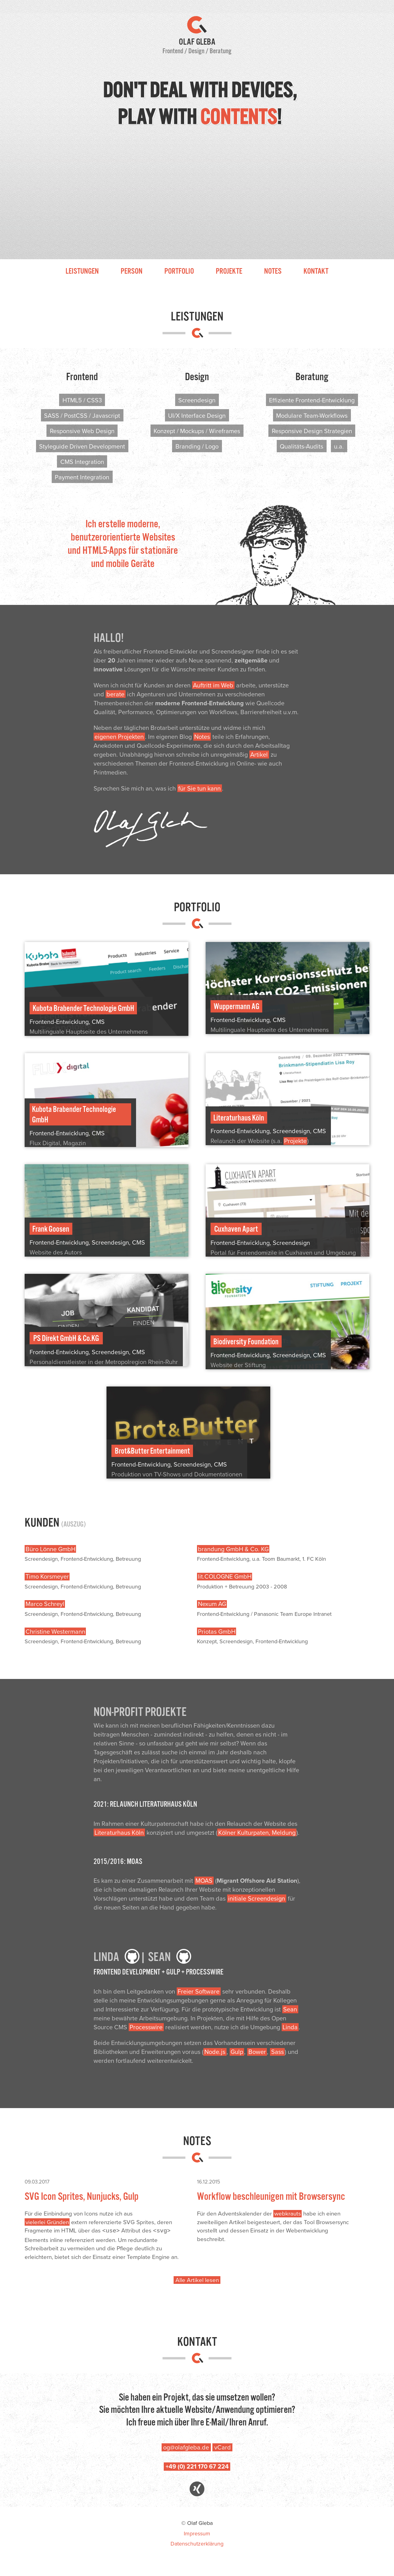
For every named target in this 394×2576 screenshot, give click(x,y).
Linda (290, 2027)
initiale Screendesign (256, 1898)
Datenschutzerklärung (197, 2542)
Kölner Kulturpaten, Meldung (257, 1832)
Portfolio (179, 271)
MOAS (203, 1880)
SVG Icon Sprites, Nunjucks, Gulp (82, 2196)
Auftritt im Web (213, 685)
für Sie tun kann (199, 788)
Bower (257, 2052)
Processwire (146, 2027)
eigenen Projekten (119, 736)
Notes (273, 271)
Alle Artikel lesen (197, 2279)
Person (132, 271)
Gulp (237, 2052)
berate (115, 694)
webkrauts (287, 2213)
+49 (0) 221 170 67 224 (197, 2466)
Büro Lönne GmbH (50, 1549)
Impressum (197, 2532)
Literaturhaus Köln (119, 1832)
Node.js (214, 2052)
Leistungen (82, 271)
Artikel (259, 754)
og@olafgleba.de (186, 2447)
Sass (277, 2052)
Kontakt (316, 271)
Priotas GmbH (216, 1631)
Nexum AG (212, 1604)
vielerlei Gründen (47, 2222)
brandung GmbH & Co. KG (233, 1549)
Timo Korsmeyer (47, 1576)
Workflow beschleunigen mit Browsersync (271, 2196)
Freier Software (198, 1991)
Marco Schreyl (45, 1604)
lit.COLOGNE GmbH (224, 1576)
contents (238, 117)
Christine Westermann (55, 1631)
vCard (222, 2447)
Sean (290, 2009)
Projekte (229, 271)
